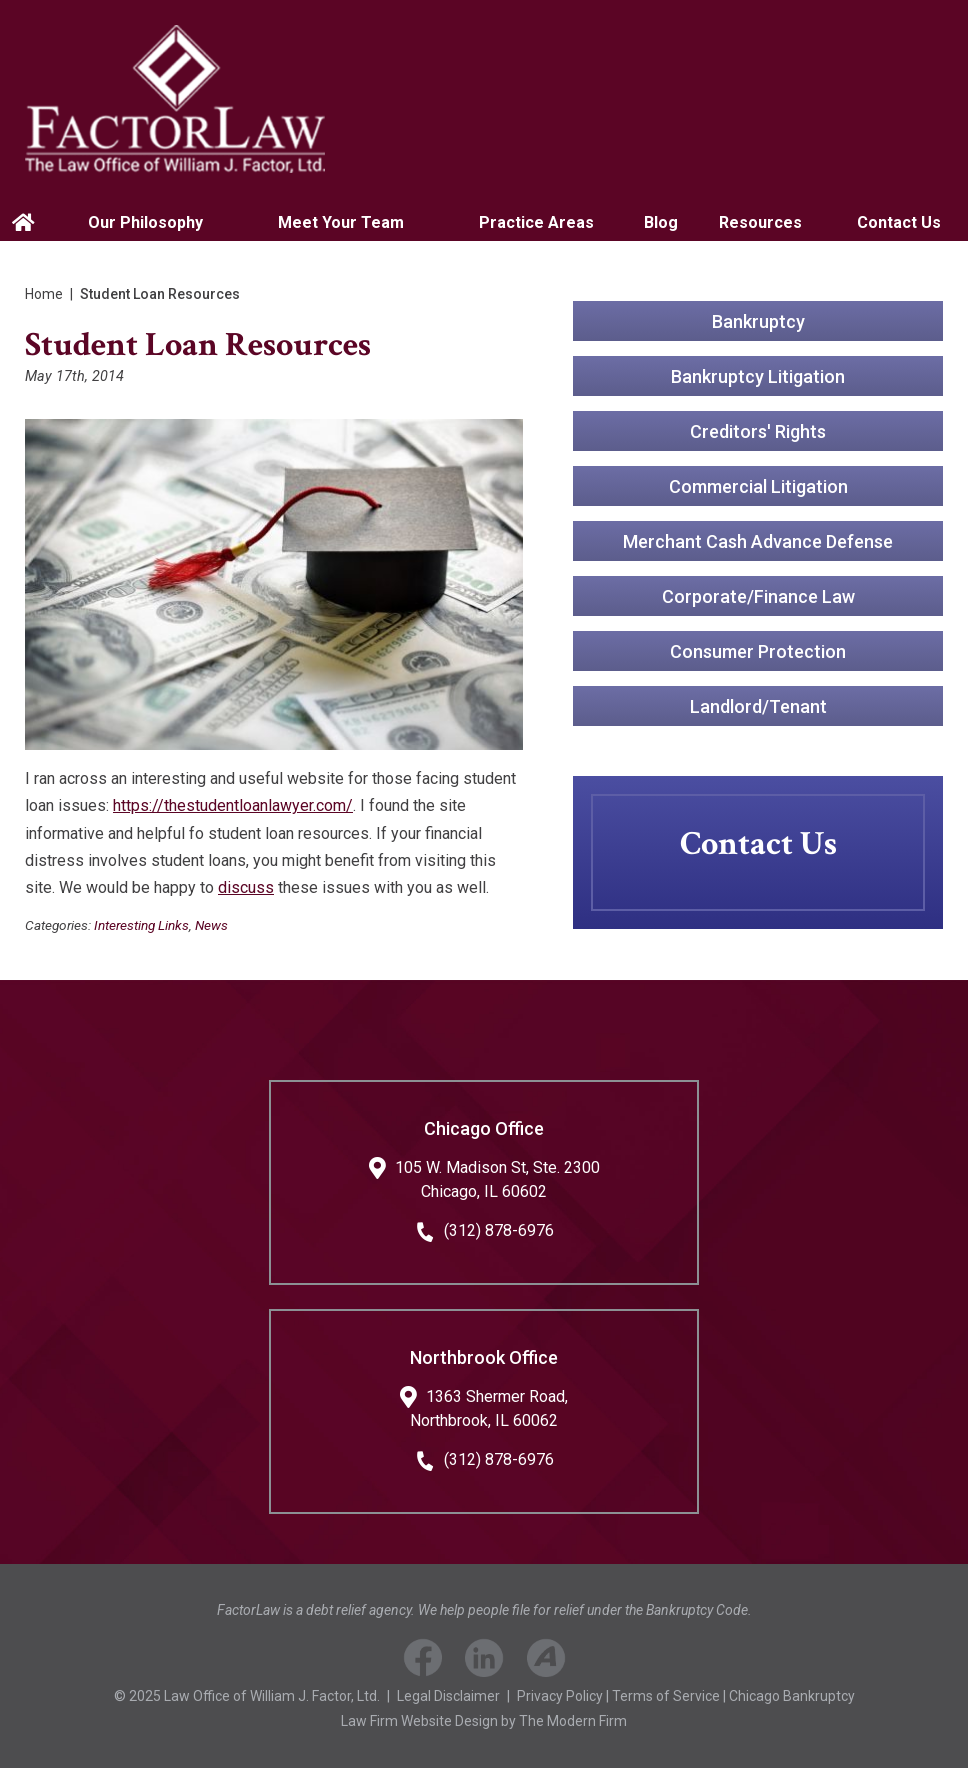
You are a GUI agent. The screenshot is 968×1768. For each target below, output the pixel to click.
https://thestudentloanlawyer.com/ (233, 805)
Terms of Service (666, 1696)
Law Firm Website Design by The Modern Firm (484, 1721)
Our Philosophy (145, 222)
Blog (661, 222)
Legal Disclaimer (448, 1696)
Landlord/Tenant (758, 706)
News (211, 925)
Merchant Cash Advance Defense (758, 541)
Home (26, 223)
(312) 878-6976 (499, 1230)
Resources (760, 222)
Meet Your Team (341, 222)
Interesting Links (141, 925)
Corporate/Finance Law (758, 596)
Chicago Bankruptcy (792, 1696)
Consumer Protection (758, 651)
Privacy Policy (560, 1696)
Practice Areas (536, 222)
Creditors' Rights (758, 431)
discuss (246, 887)
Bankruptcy (758, 321)
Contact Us (899, 222)
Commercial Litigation (758, 486)
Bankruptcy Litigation (758, 376)
